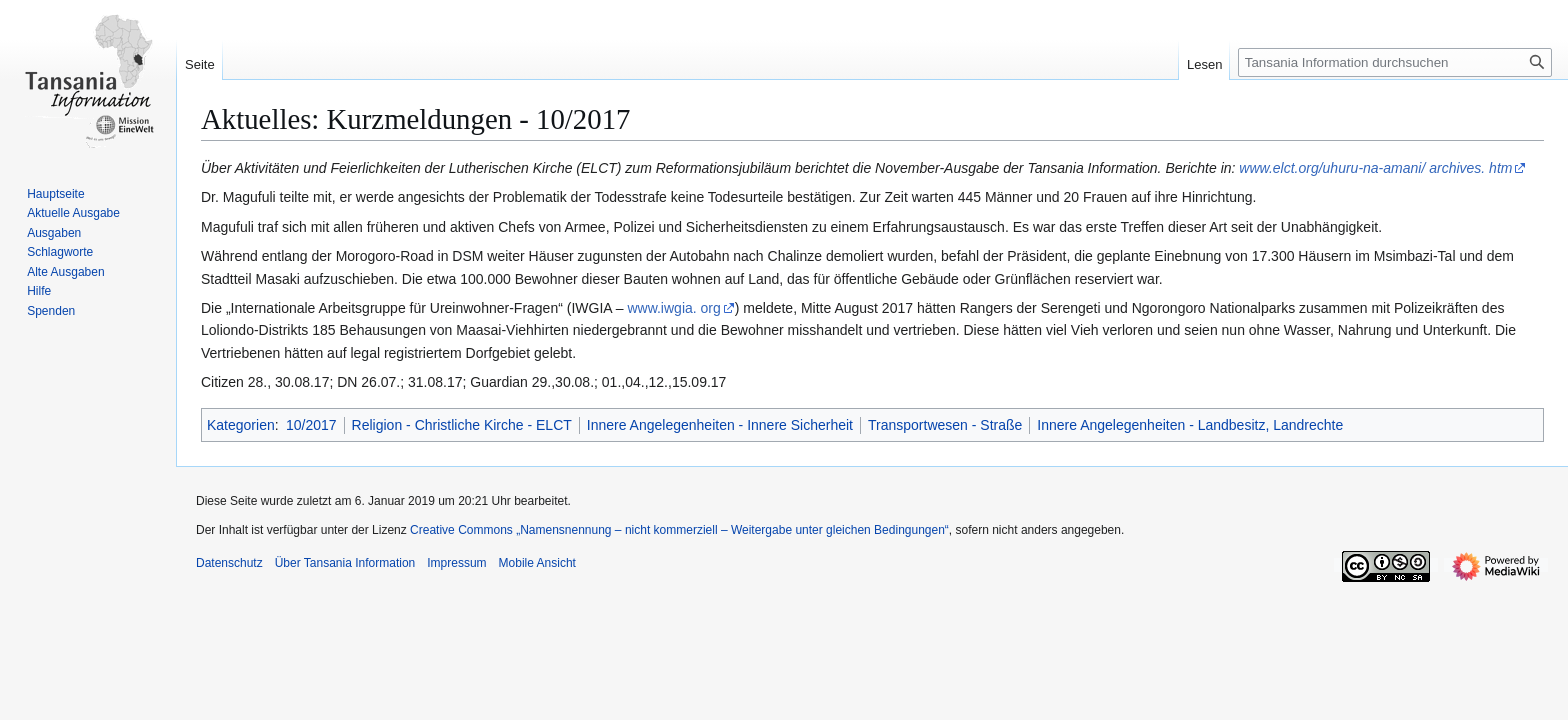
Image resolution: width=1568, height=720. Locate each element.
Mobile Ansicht (537, 563)
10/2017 (311, 425)
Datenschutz (229, 563)
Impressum (456, 563)
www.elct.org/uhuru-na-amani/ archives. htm (1375, 168)
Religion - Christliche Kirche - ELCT (462, 425)
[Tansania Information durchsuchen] (1395, 62)
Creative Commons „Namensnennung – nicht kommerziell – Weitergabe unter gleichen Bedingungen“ (679, 530)
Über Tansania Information (345, 563)
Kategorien (241, 425)
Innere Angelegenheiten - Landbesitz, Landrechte (1190, 425)
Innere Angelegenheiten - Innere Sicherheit (720, 425)
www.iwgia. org (673, 308)
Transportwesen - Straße (945, 425)
